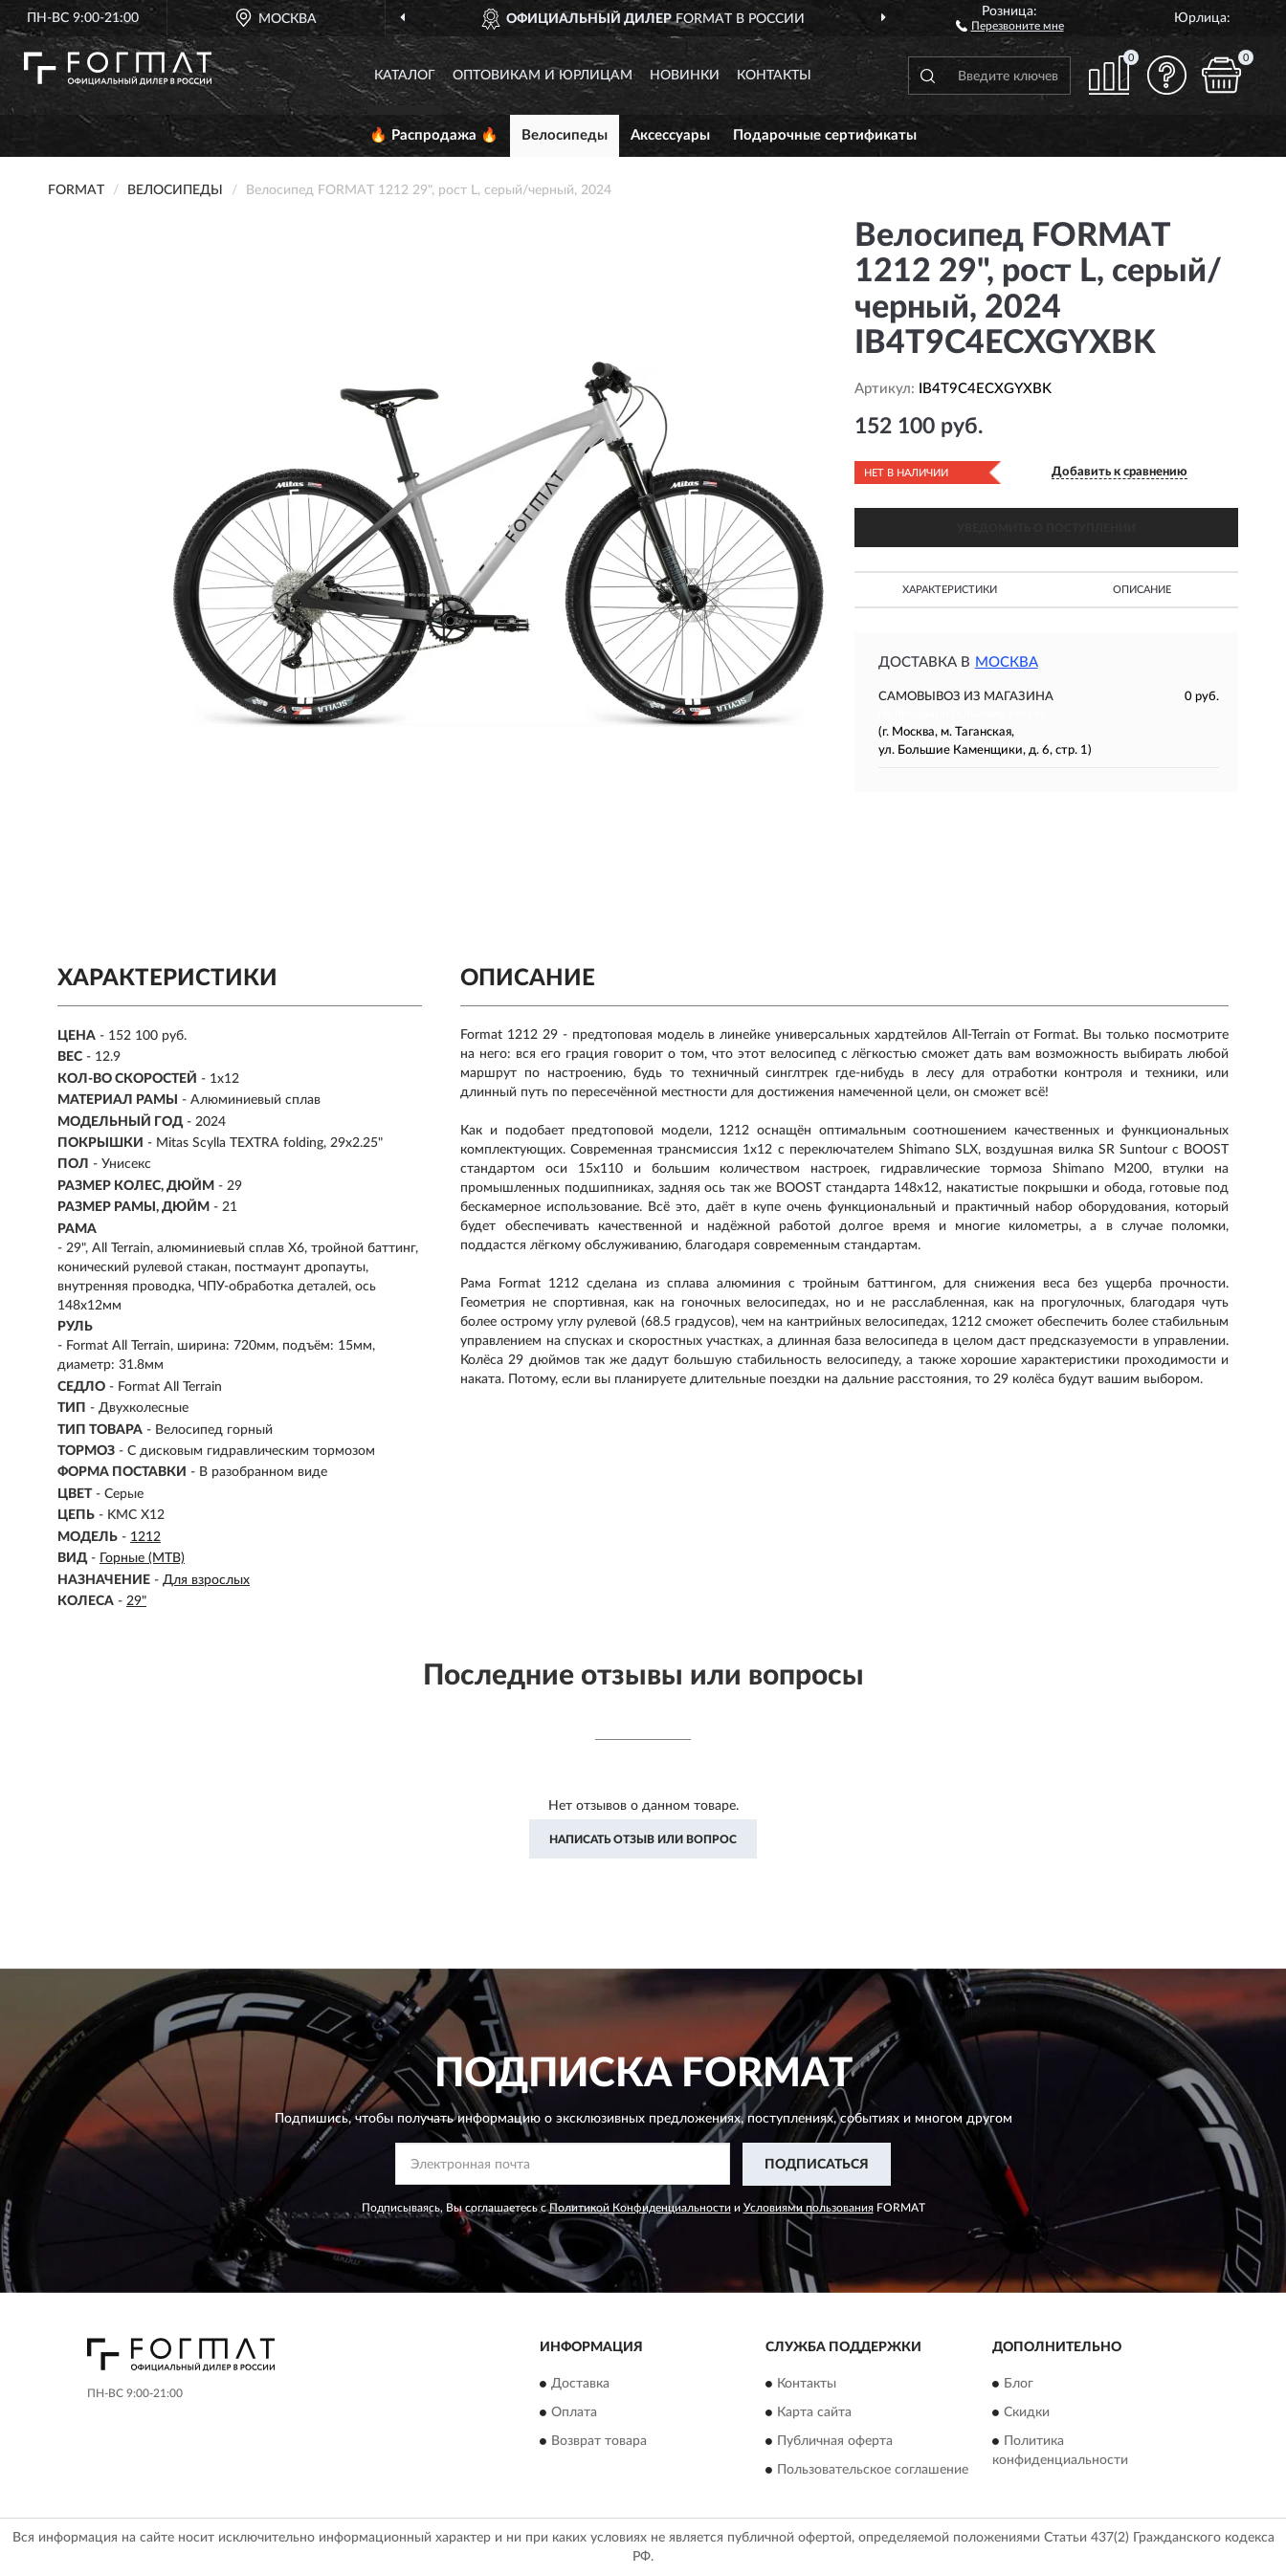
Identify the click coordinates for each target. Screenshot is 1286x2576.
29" (136, 1601)
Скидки (1027, 2413)
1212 (145, 1537)
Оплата (574, 2413)
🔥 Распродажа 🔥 (434, 135)
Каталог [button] (404, 75)
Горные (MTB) (142, 1558)
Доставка (580, 2384)
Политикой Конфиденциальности (640, 2207)
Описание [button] (1142, 589)
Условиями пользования (808, 2207)
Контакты (774, 75)
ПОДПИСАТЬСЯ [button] (817, 2164)
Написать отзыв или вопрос (643, 1839)
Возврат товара (599, 2442)
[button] (1010, 25)
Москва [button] (1006, 662)
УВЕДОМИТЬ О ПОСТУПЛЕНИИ (1046, 528)
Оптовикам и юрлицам (542, 75)
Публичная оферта (835, 2442)
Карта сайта (814, 2413)
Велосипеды (564, 135)
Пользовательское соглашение (872, 2470)
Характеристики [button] (949, 589)
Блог (1018, 2384)
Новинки (685, 75)
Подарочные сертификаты (825, 135)
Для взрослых (206, 1580)
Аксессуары (670, 135)
